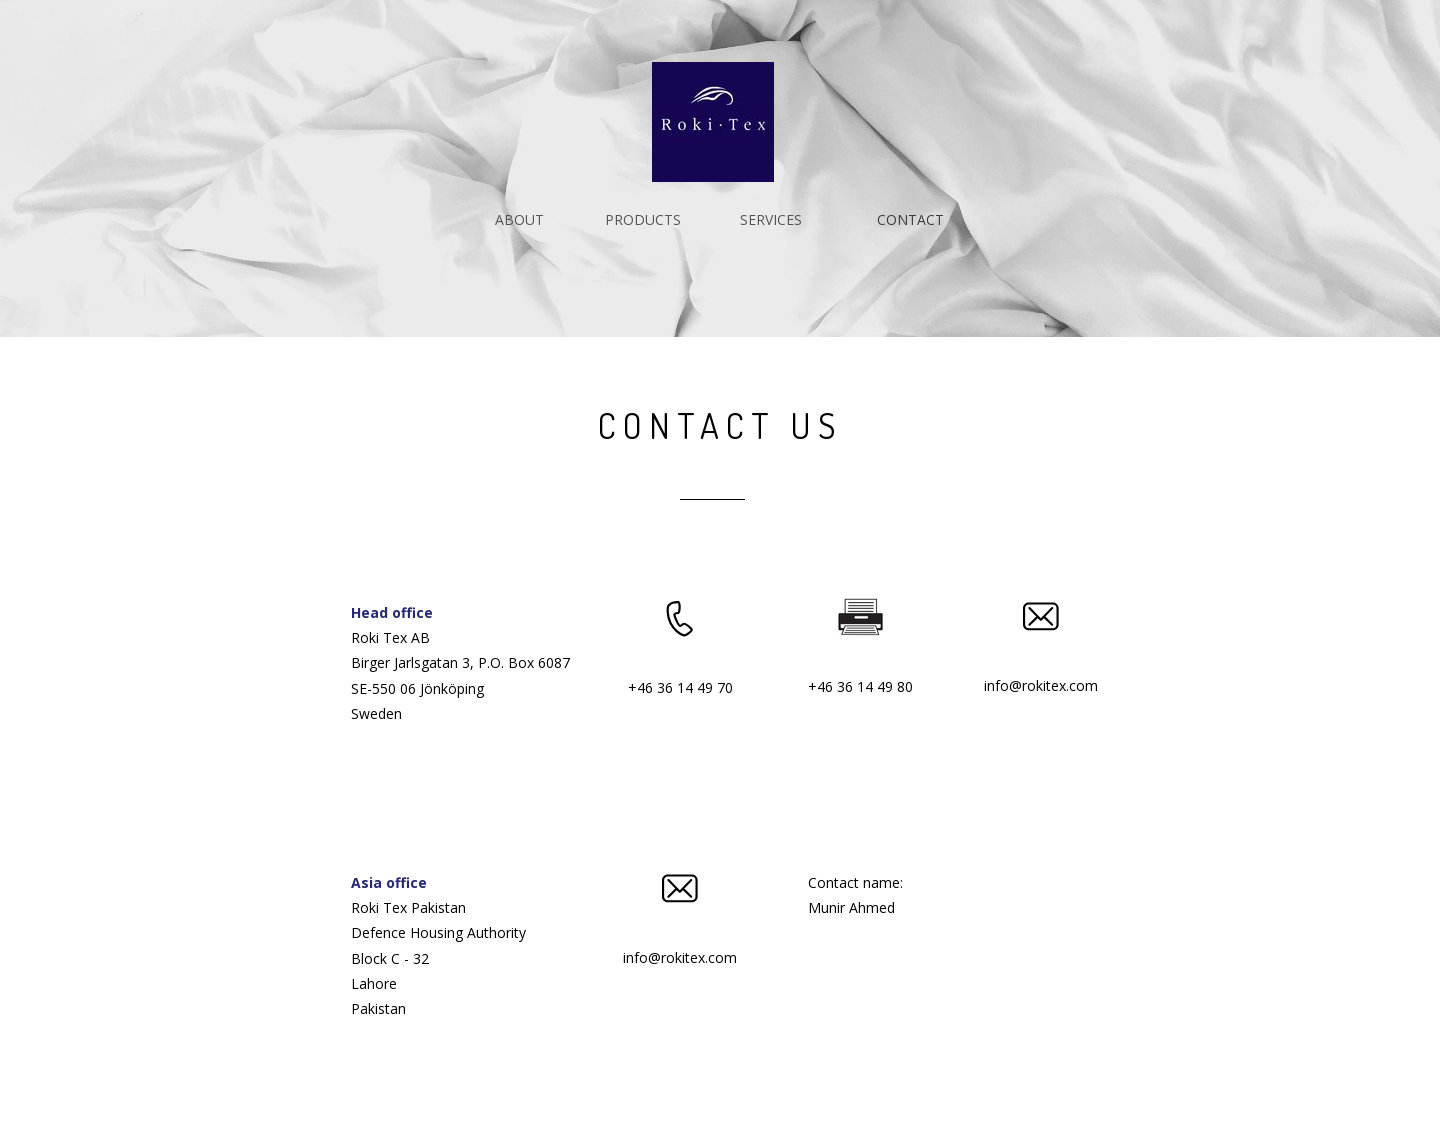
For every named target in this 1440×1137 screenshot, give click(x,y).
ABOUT (519, 219)
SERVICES (771, 219)
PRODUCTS (643, 219)
